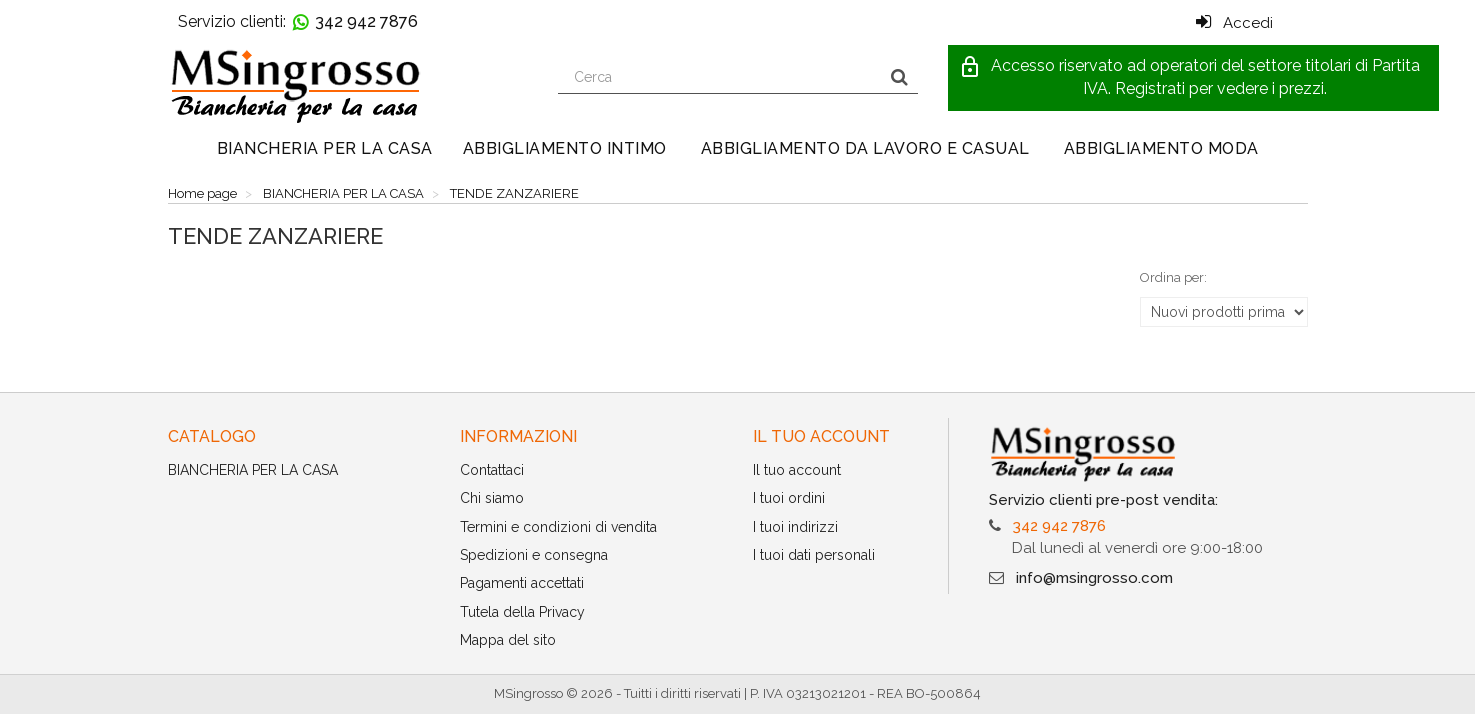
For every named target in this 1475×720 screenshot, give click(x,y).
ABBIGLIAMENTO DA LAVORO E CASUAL (865, 148)
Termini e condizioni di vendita (558, 527)
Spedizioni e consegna (534, 555)
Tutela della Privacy (522, 612)
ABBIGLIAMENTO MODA (1161, 148)
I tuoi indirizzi (795, 527)
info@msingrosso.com (1094, 578)
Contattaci (492, 470)
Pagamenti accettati (522, 583)
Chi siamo (492, 498)
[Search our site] (720, 77)
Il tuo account (797, 470)
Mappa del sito (508, 640)
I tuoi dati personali (814, 555)
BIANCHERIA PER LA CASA (325, 148)
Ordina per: (1173, 277)
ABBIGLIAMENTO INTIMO (565, 148)
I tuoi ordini (789, 498)
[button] (1194, 78)
